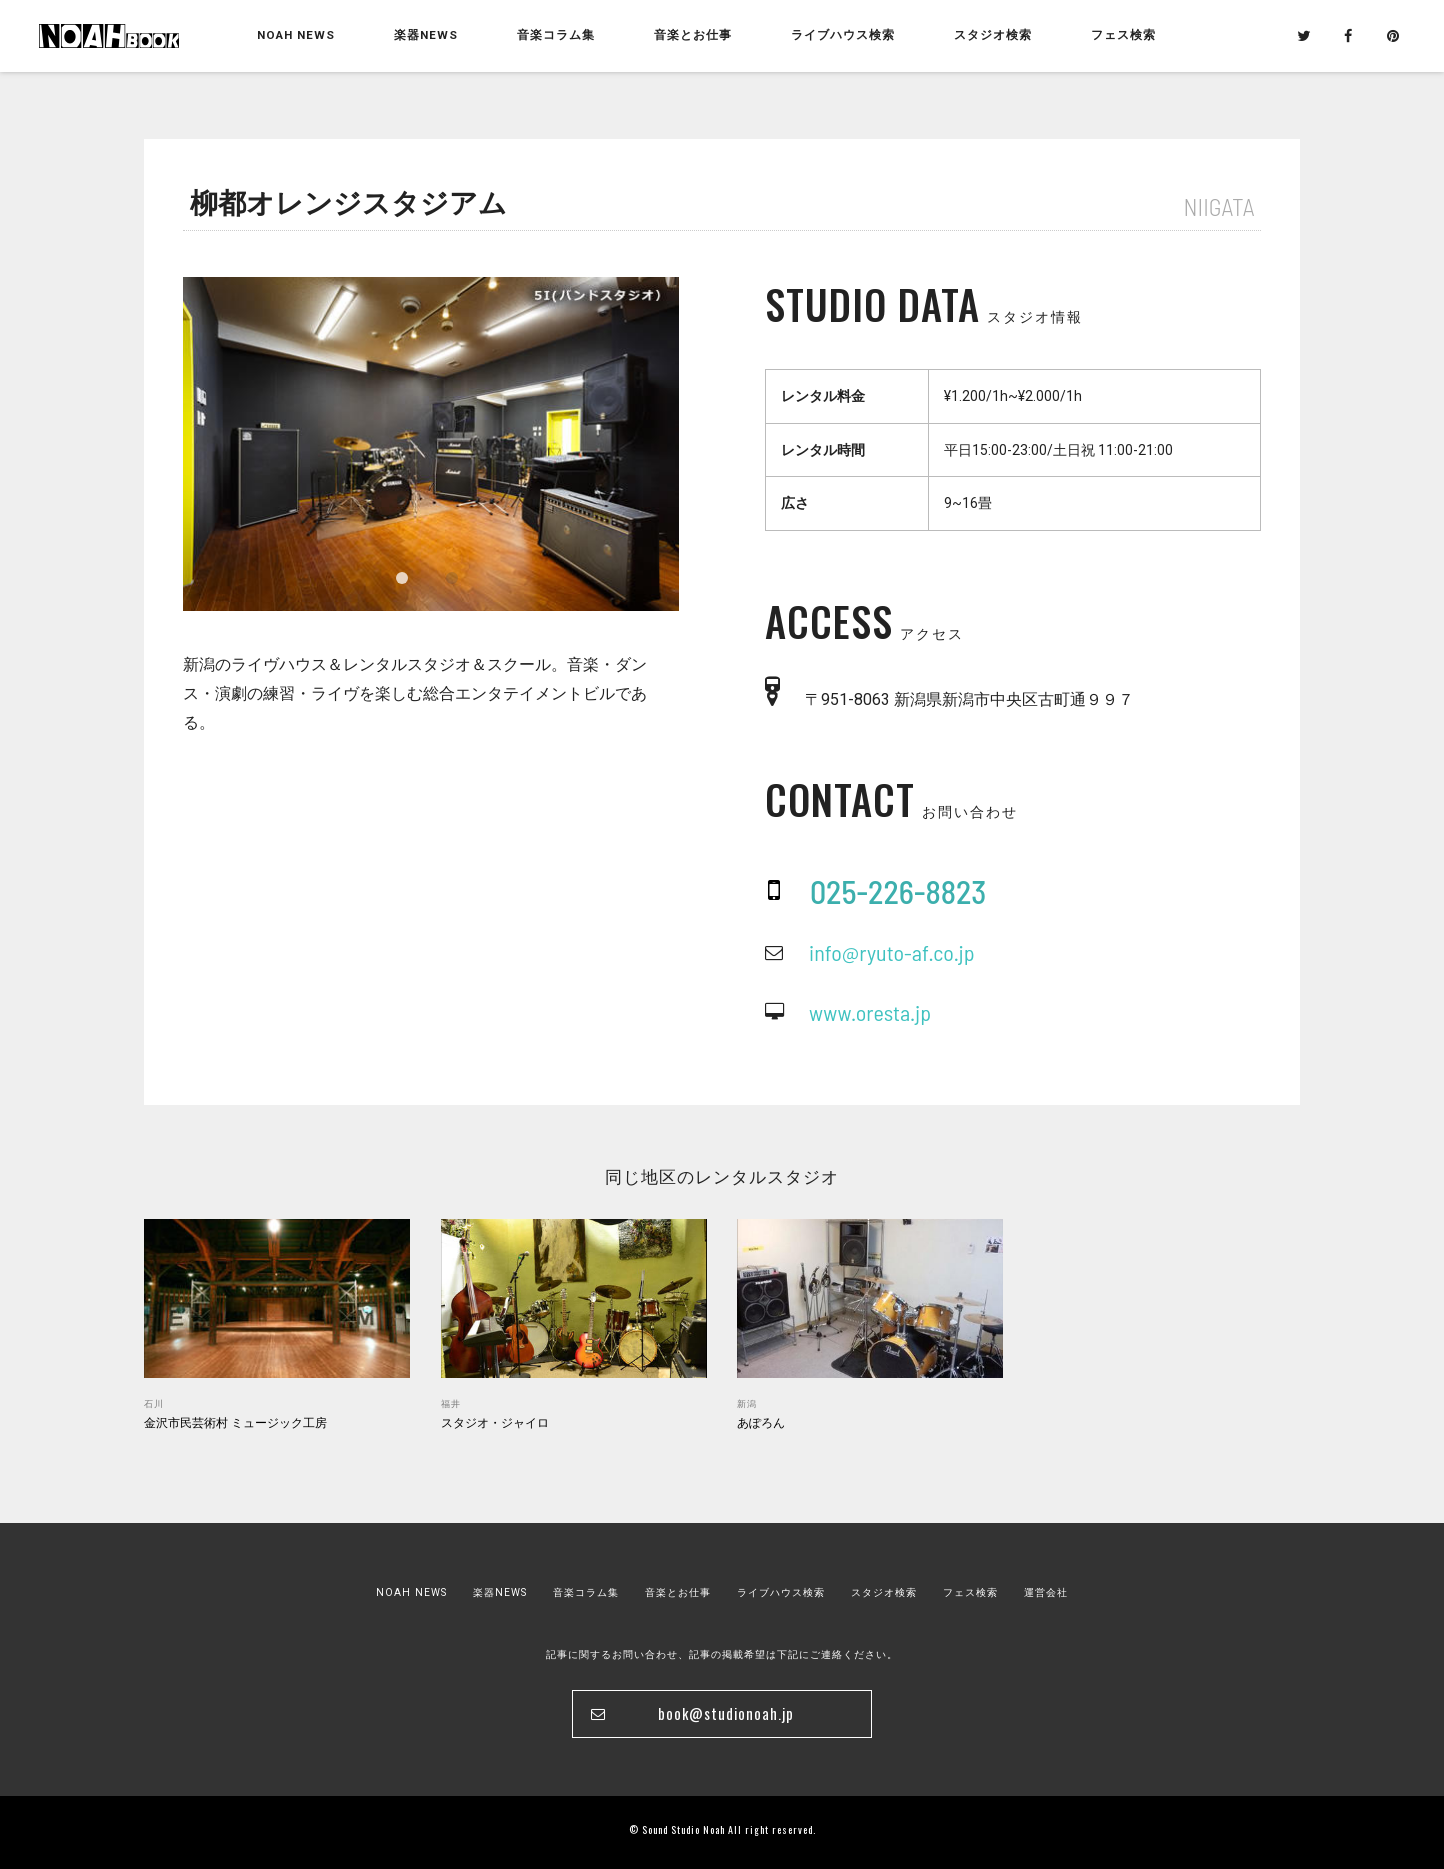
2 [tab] (452, 578)
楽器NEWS (426, 35)
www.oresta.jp (870, 1012)
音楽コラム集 (556, 35)
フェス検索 (970, 1592)
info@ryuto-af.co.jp (891, 952)
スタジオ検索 (884, 1592)
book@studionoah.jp (726, 1713)
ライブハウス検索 (781, 1592)
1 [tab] (402, 578)
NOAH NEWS (296, 35)
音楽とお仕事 (678, 1592)
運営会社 (1046, 1592)
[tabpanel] (431, 444)
